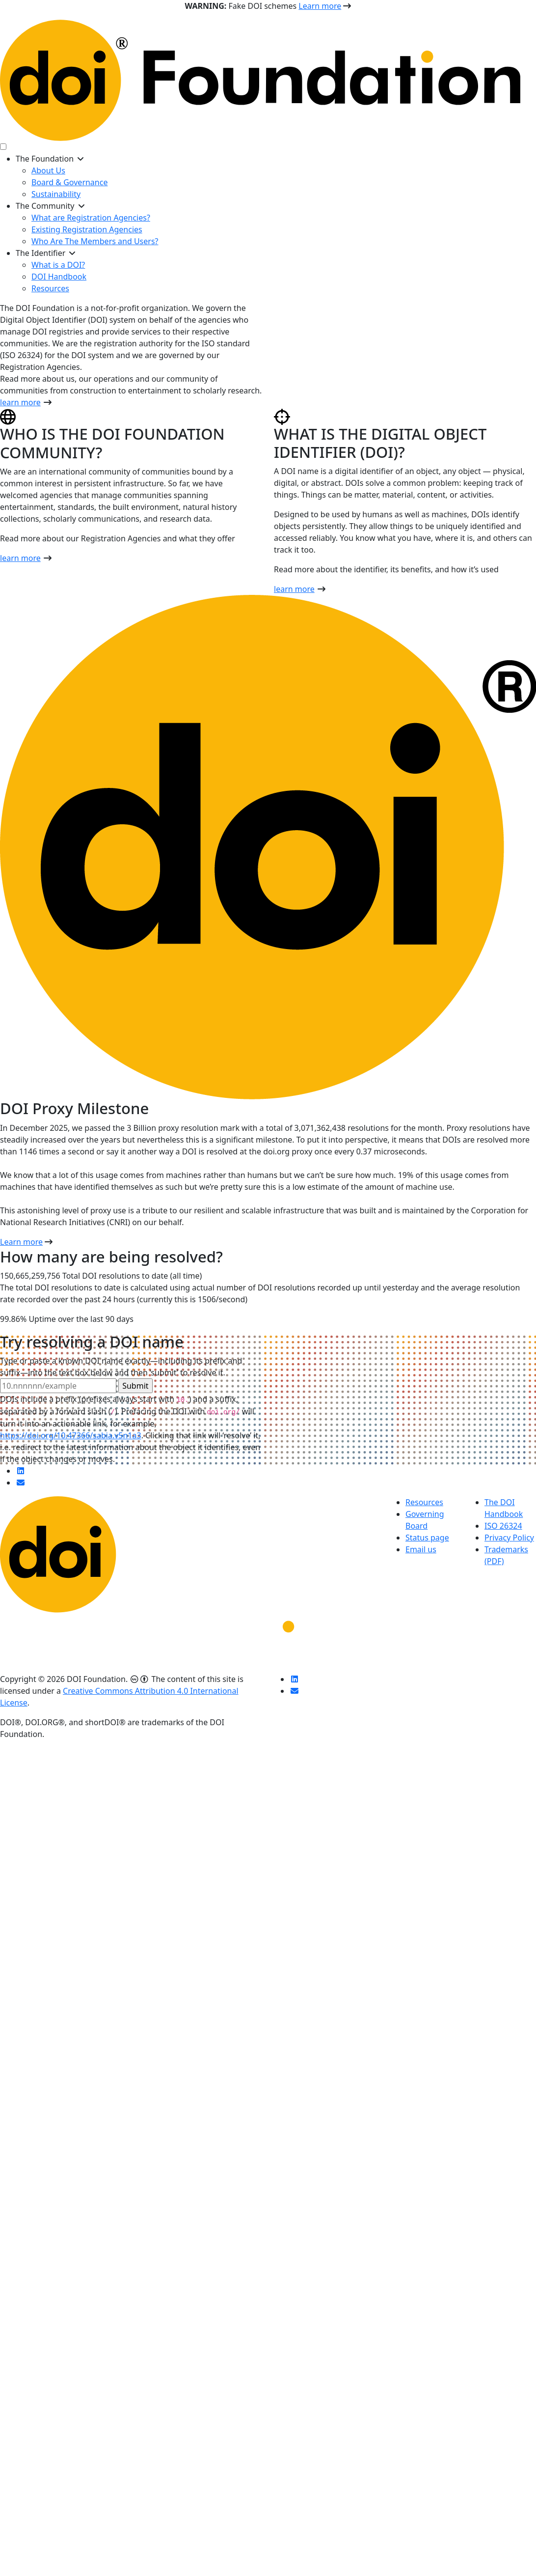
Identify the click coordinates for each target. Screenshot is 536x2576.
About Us (48, 170)
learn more (20, 402)
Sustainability (55, 194)
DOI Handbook (58, 276)
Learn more (319, 5)
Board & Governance (69, 182)
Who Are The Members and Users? (95, 241)
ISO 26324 (503, 1525)
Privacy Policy (509, 1537)
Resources (50, 288)
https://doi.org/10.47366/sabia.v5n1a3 (70, 1435)
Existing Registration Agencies (86, 229)
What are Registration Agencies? (90, 217)
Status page (427, 1537)
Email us (420, 1549)
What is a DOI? (58, 264)
